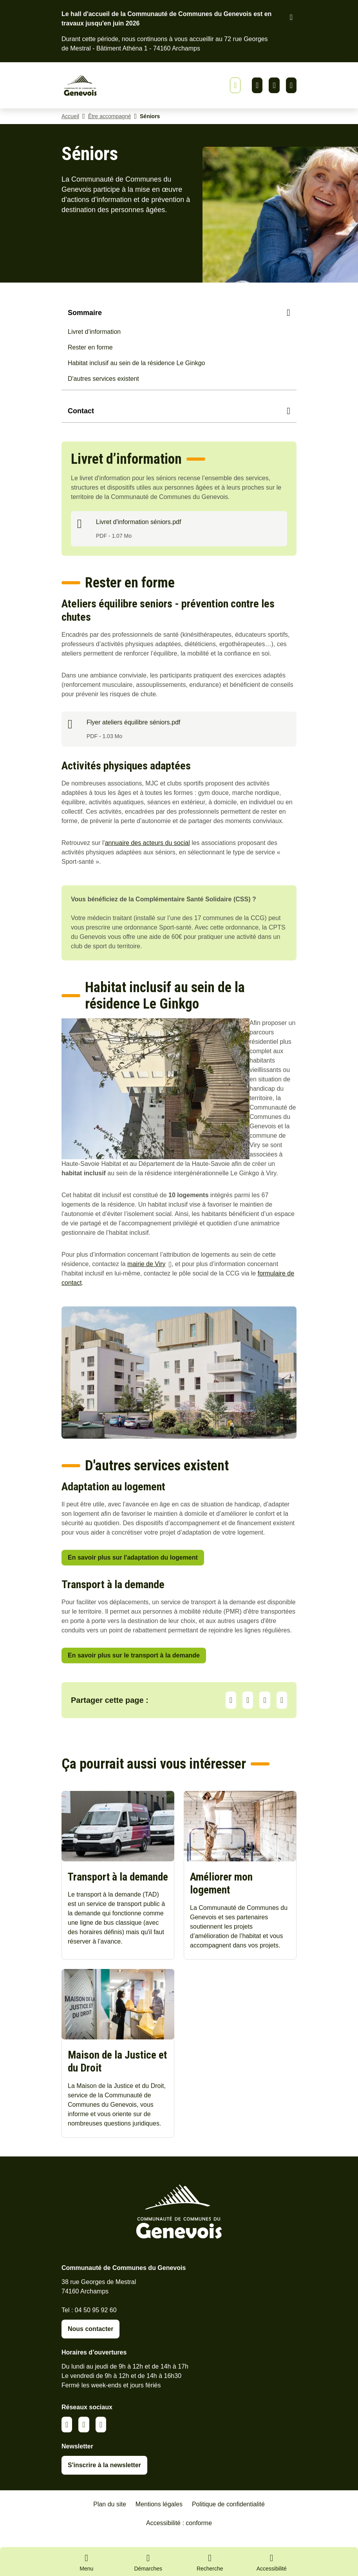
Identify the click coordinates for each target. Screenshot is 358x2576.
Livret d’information (94, 333)
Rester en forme (90, 348)
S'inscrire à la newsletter (104, 2476)
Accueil (70, 117)
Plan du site (109, 2515)
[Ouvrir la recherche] (210, 2561)
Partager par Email (282, 1701)
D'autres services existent (103, 379)
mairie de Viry (146, 1265)
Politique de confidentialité (228, 2515)
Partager (231, 1701)
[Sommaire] (179, 314)
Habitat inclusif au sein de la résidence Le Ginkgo (136, 364)
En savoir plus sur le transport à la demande (134, 1656)
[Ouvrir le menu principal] (87, 2561)
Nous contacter (90, 2340)
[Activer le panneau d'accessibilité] (272, 2563)
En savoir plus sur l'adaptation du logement (133, 1558)
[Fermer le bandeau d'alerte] (291, 17)
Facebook (274, 86)
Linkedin (257, 86)
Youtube (291, 86)
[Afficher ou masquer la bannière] (235, 86)
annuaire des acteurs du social (147, 844)
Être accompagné (109, 117)
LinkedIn (247, 1701)
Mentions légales (159, 2515)
